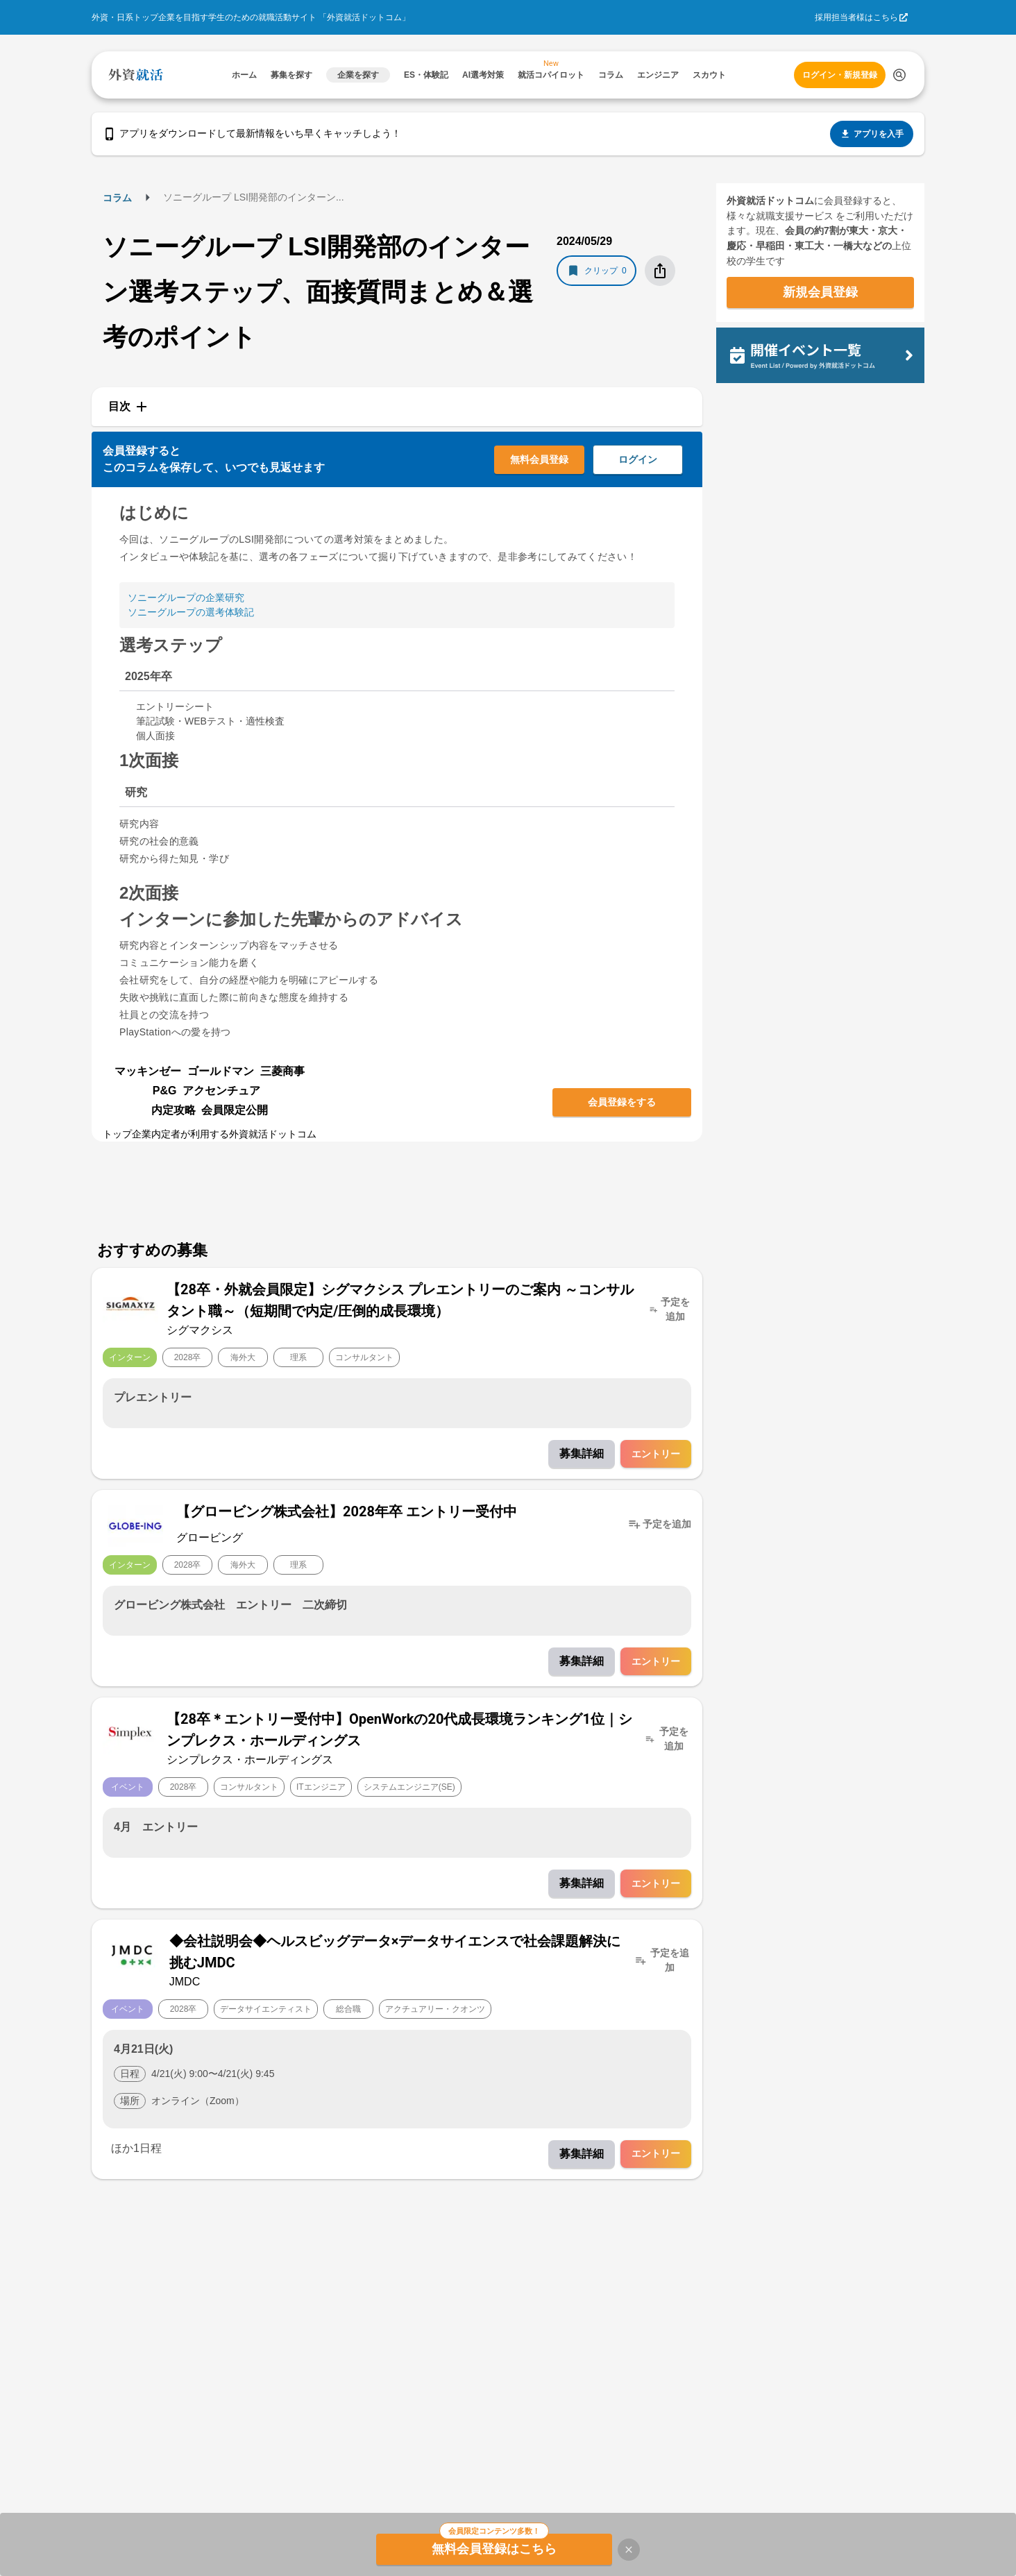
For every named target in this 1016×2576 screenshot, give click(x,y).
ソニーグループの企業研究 (186, 597)
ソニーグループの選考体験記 (191, 612)
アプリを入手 (872, 133)
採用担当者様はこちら (856, 17)
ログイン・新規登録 (839, 75)
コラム (117, 197)
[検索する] (899, 75)
